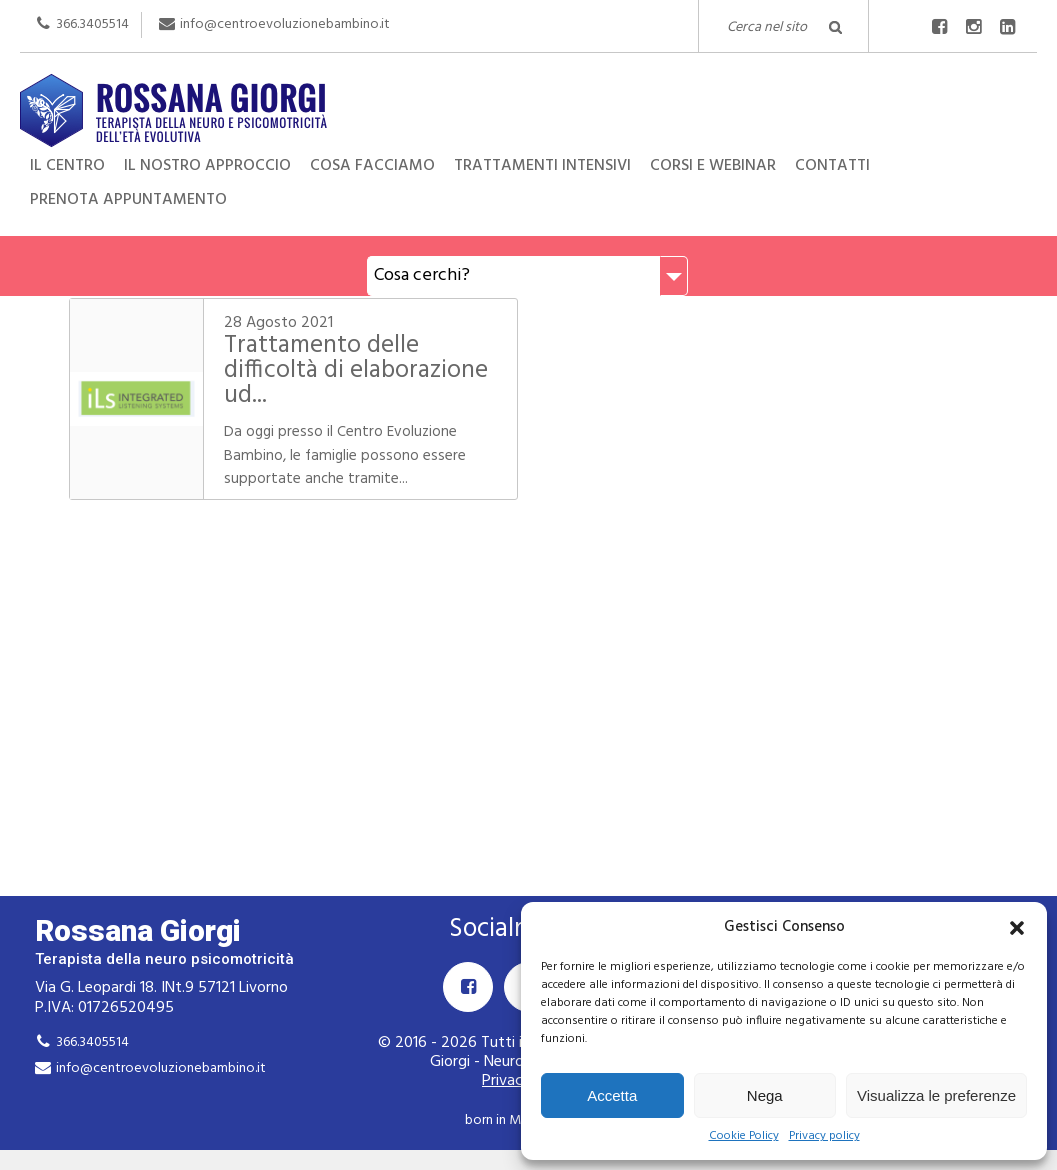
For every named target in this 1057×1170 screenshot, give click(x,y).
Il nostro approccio (207, 166)
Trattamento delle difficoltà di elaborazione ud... (355, 371)
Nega (765, 1095)
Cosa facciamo (372, 166)
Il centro (67, 166)
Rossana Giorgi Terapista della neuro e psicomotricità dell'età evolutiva (528, 108)
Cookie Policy (744, 1136)
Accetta (612, 1095)
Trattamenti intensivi (542, 166)
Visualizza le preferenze (936, 1095)
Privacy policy (824, 1136)
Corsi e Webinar (713, 166)
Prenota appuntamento (128, 200)
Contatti (832, 166)
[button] (1017, 928)
